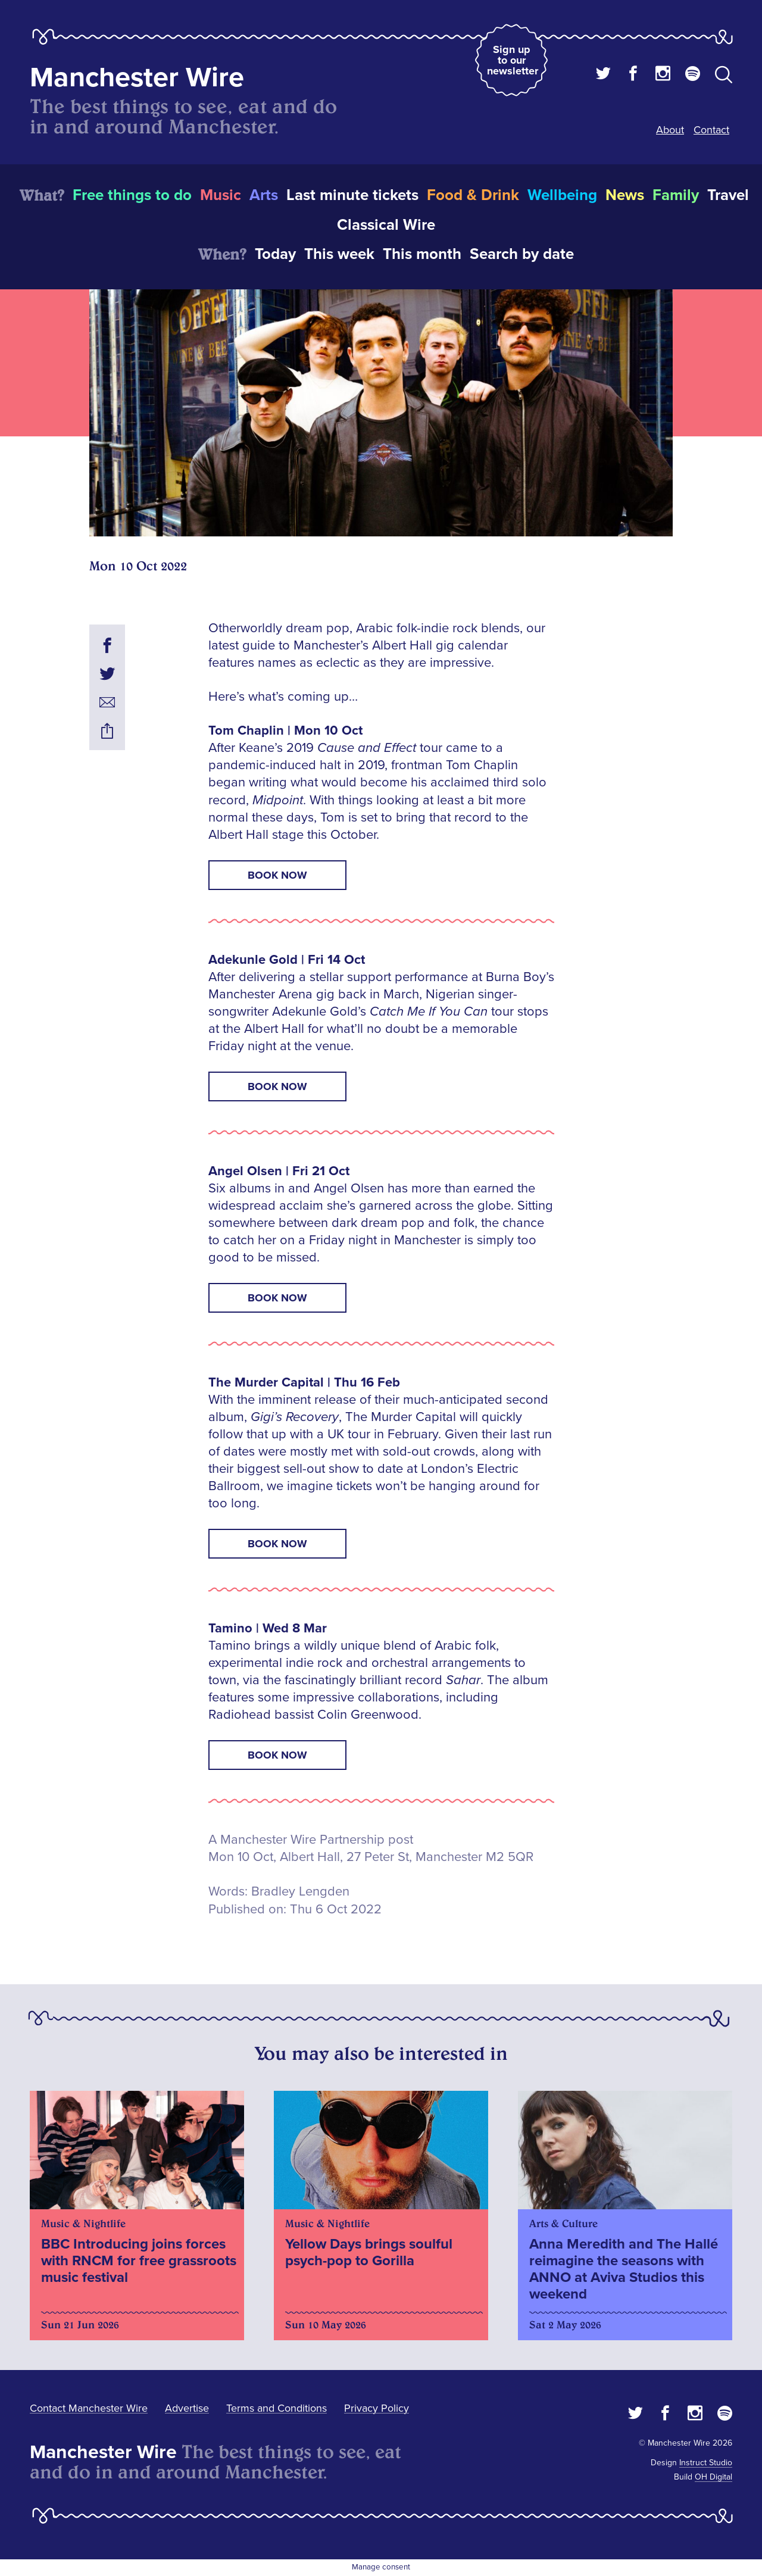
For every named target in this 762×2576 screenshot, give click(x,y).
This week (339, 254)
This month (422, 254)
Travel (728, 195)
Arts (263, 195)
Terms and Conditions (276, 2408)
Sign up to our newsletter (512, 60)
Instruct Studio (705, 2463)
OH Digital (713, 2477)
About (670, 129)
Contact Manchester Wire (89, 2408)
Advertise (187, 2408)
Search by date (522, 254)
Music (220, 195)
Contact (711, 129)
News (624, 195)
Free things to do (132, 195)
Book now (277, 875)
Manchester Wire (137, 78)
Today (275, 254)
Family (675, 195)
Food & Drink (473, 195)
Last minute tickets (352, 195)
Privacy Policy (376, 2408)
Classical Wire (386, 225)
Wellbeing (562, 195)
